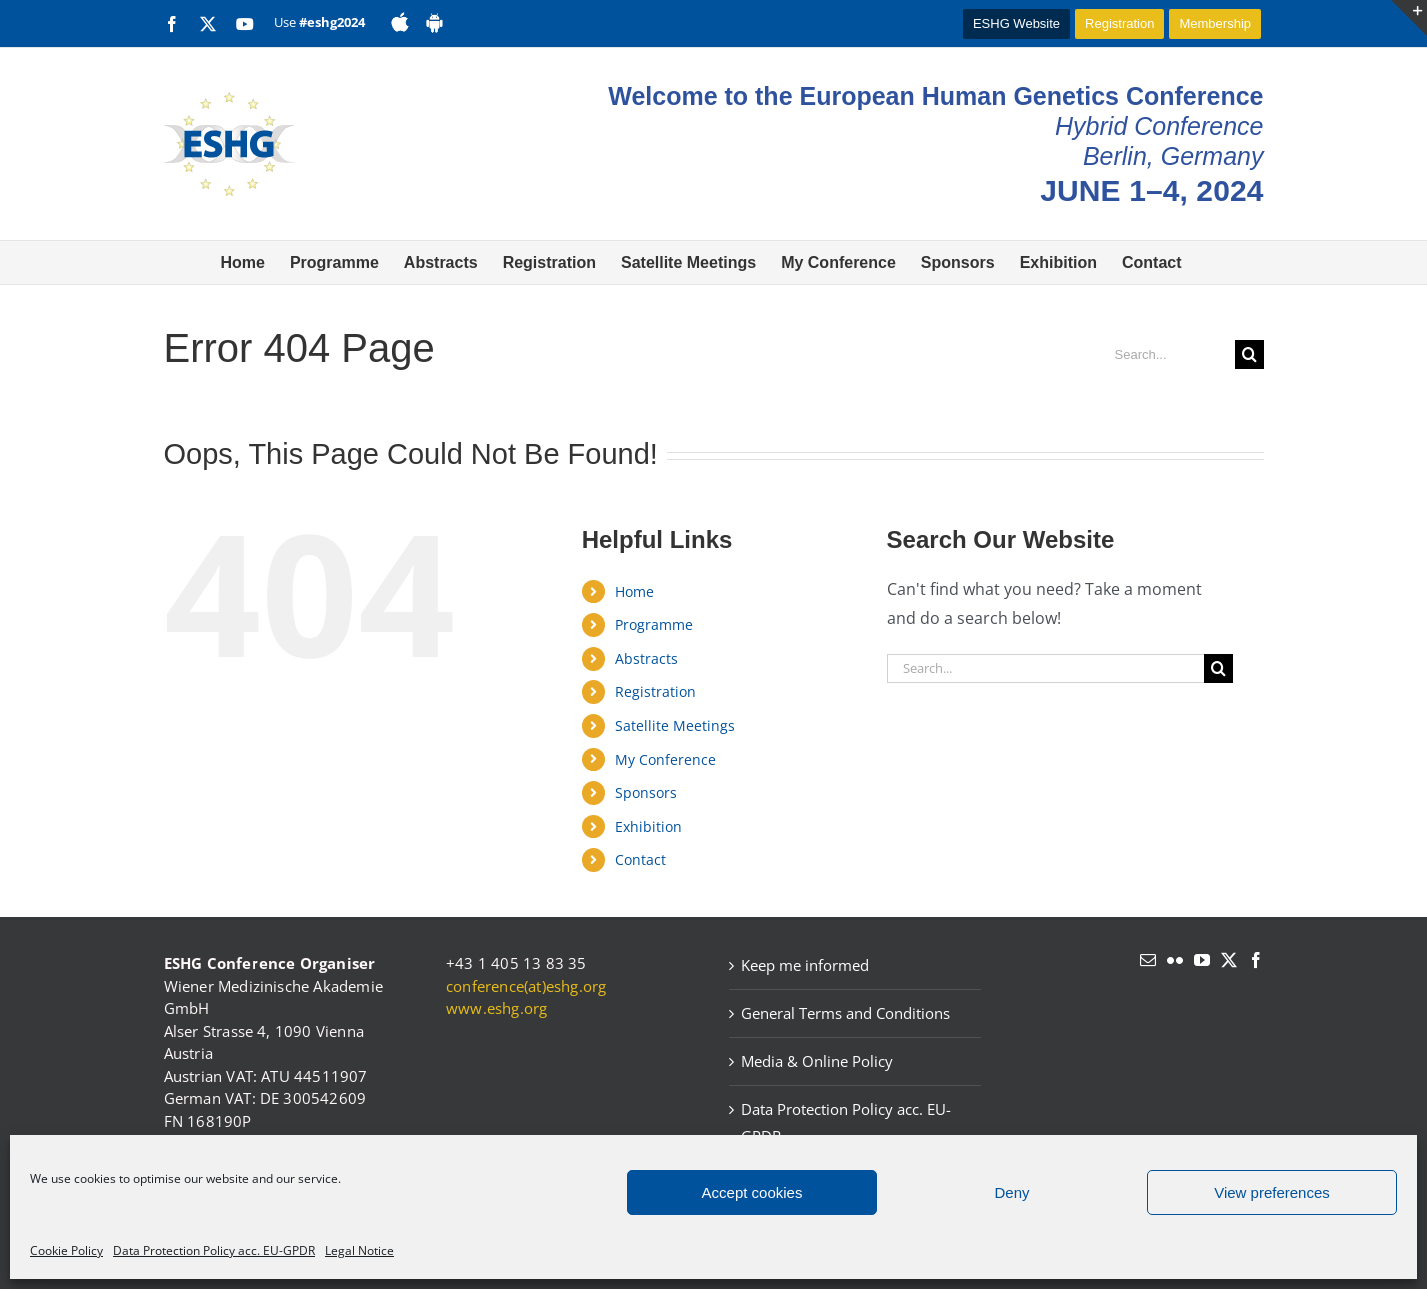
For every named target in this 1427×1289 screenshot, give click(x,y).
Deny (1011, 1192)
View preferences (1272, 1192)
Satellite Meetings (675, 725)
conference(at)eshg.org (526, 986)
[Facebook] (1256, 960)
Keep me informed (805, 965)
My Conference (665, 759)
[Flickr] (1175, 960)
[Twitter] (1229, 960)
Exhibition (648, 826)
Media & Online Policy (817, 1061)
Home (634, 591)
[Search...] (1167, 354)
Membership (1215, 23)
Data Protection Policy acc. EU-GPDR (214, 1250)
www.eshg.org (496, 1008)
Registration (1119, 23)
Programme (654, 624)
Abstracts (646, 658)
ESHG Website (1016, 23)
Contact (640, 859)
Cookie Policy (66, 1250)
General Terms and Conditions (845, 1013)
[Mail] (1148, 960)
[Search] (1249, 354)
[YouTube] (1202, 960)
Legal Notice (359, 1250)
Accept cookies (752, 1192)
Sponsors (646, 792)
